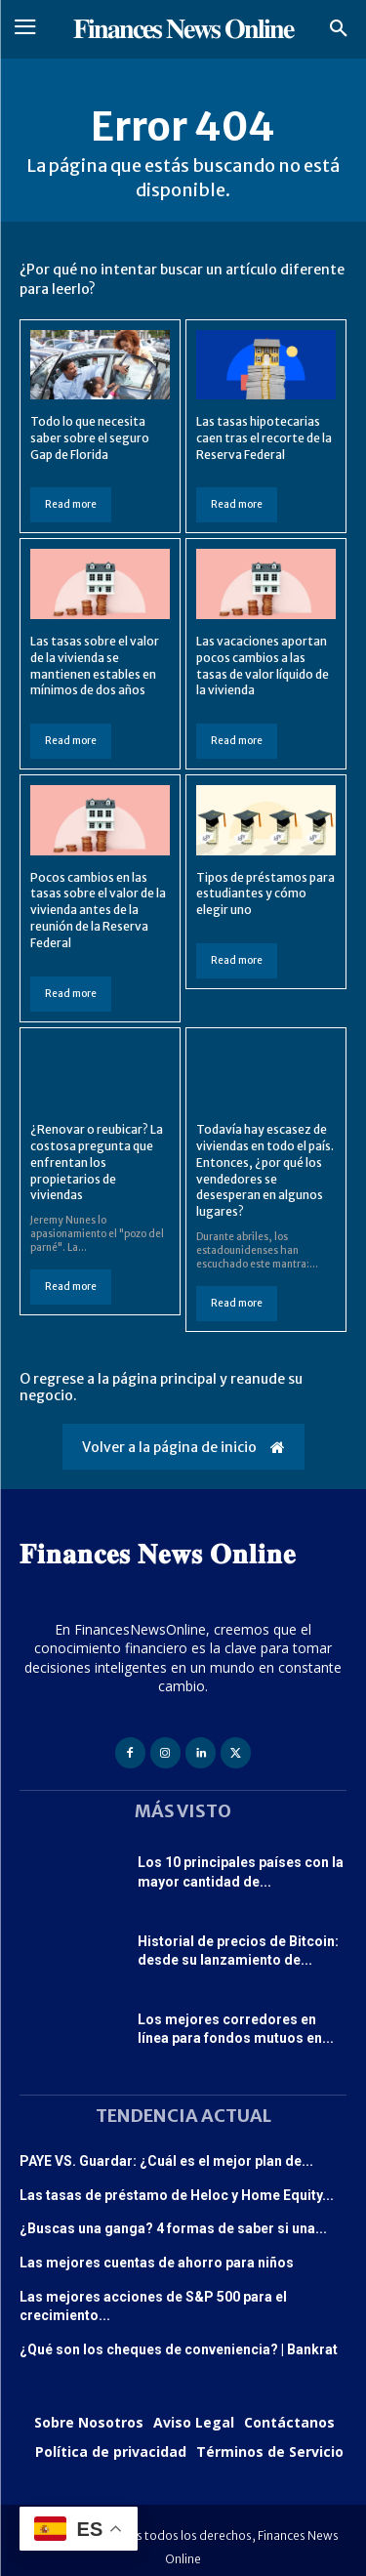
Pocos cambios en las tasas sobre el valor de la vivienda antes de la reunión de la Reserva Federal (98, 910)
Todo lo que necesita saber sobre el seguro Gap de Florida (89, 438)
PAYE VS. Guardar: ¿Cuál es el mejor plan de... (166, 2161)
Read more (71, 504)
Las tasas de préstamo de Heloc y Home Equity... (177, 2195)
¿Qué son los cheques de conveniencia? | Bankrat (179, 2349)
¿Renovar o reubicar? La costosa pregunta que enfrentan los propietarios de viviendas (96, 1162)
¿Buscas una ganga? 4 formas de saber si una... (173, 2228)
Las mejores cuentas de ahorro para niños (157, 2262)
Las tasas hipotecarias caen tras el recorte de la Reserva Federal (264, 438)
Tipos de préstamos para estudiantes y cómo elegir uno (265, 894)
